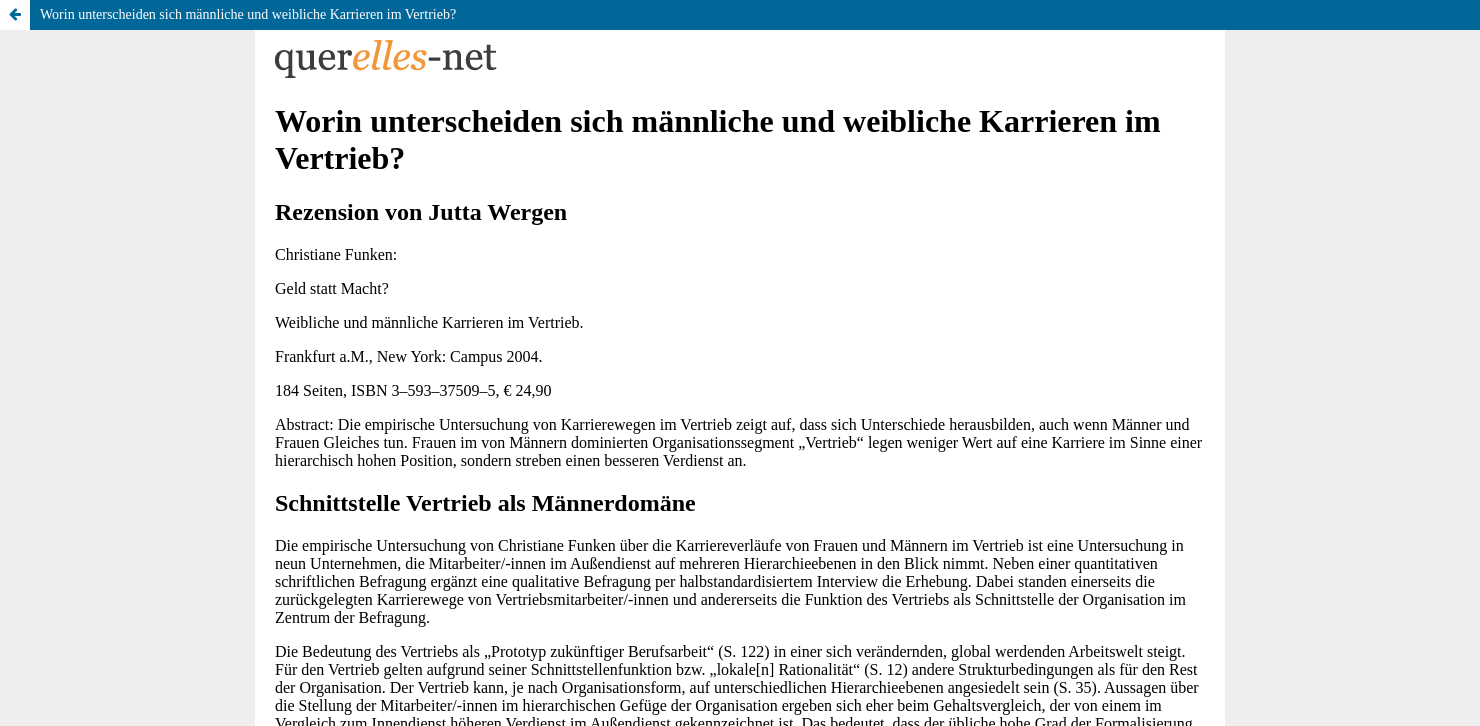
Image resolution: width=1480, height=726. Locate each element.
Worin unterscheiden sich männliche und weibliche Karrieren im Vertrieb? (248, 14)
